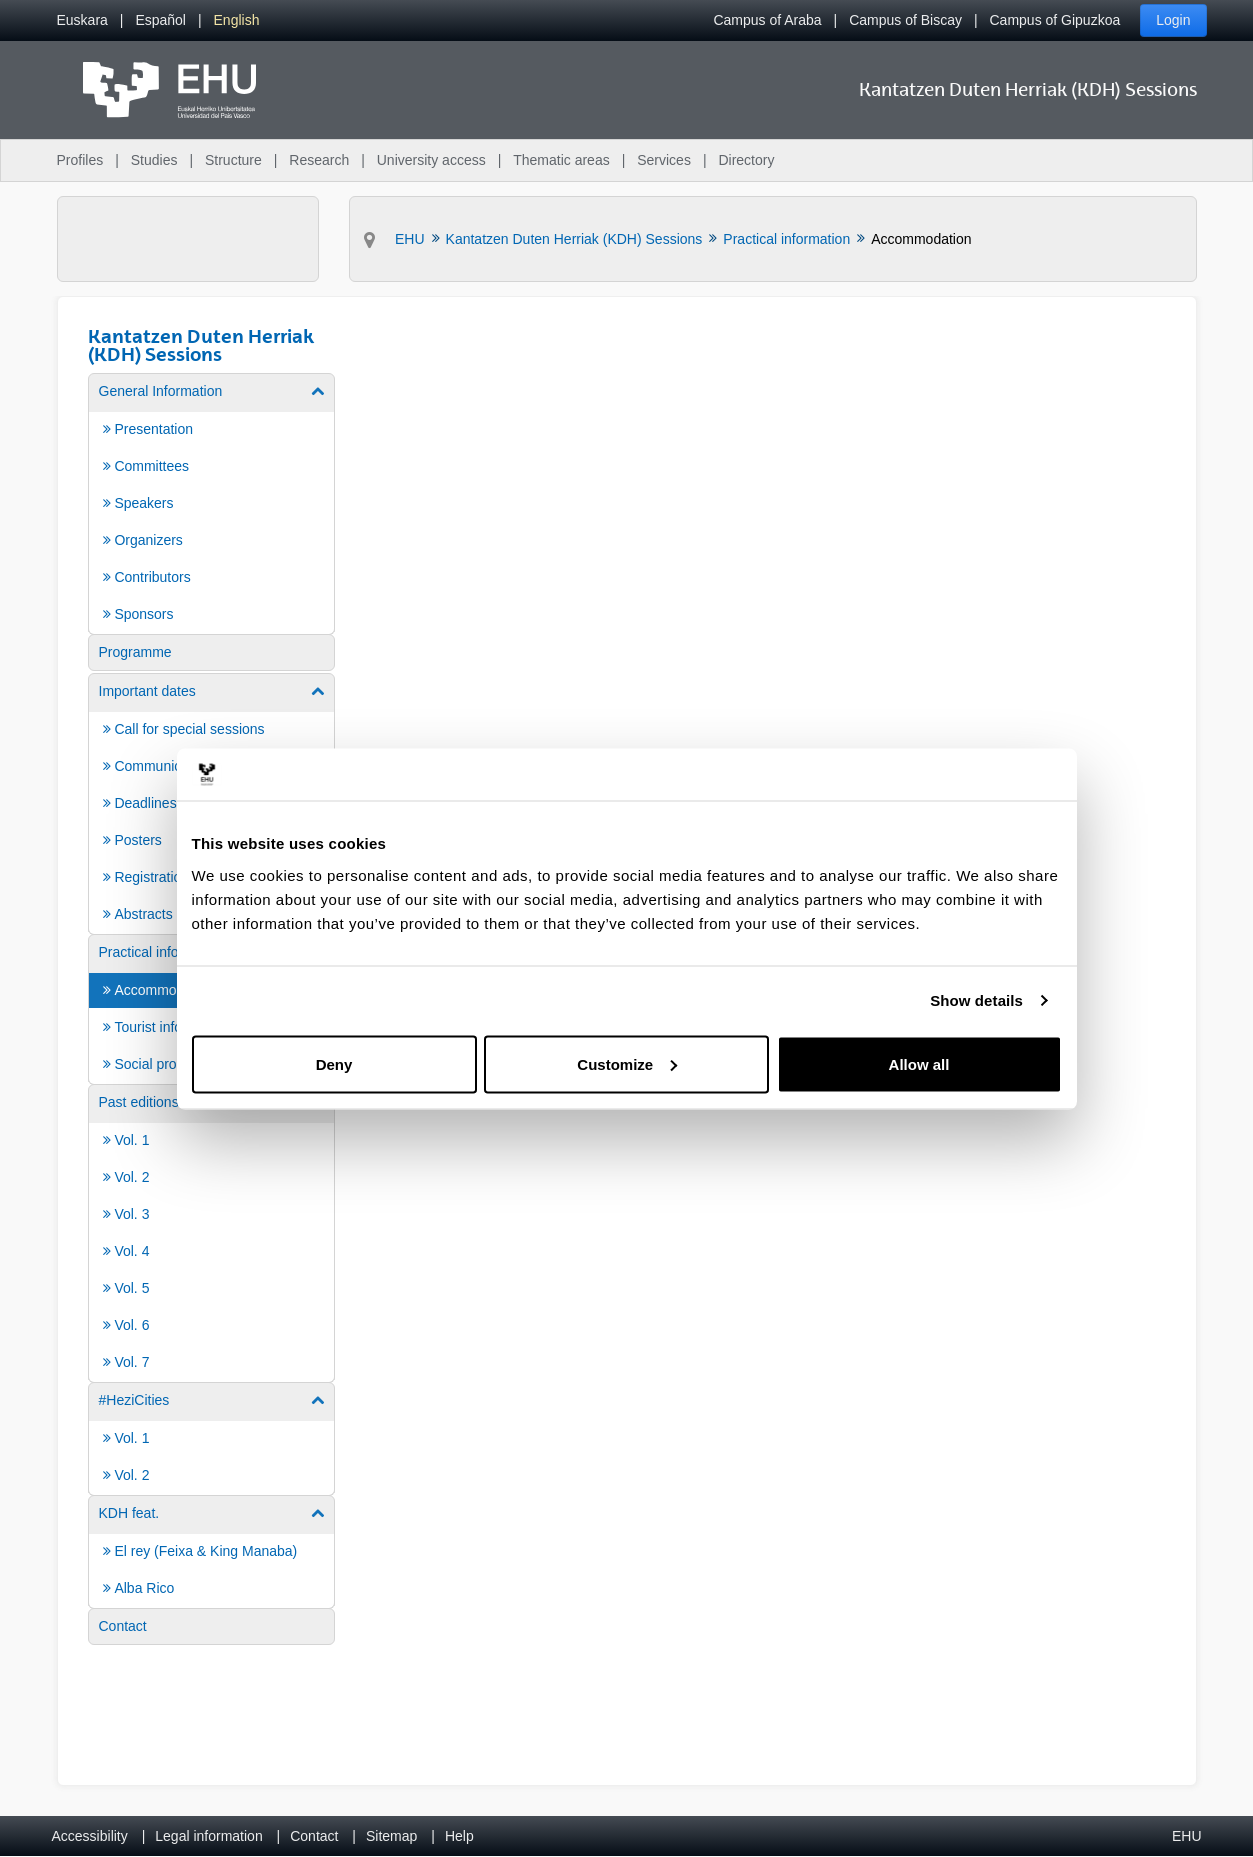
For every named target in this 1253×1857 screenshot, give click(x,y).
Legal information (208, 1836)
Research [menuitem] (319, 160)
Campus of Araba (767, 20)
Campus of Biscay (905, 20)
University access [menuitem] (431, 160)
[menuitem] (82, 20)
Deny (334, 1063)
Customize (627, 1063)
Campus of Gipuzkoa (1055, 20)
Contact (314, 1836)
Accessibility (90, 1836)
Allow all (919, 1063)
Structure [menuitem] (233, 160)
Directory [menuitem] (746, 160)
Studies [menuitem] (154, 160)
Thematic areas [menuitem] (561, 160)
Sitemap (391, 1836)
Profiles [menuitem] (80, 160)
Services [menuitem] (664, 160)
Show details (976, 1000)
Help (459, 1836)
